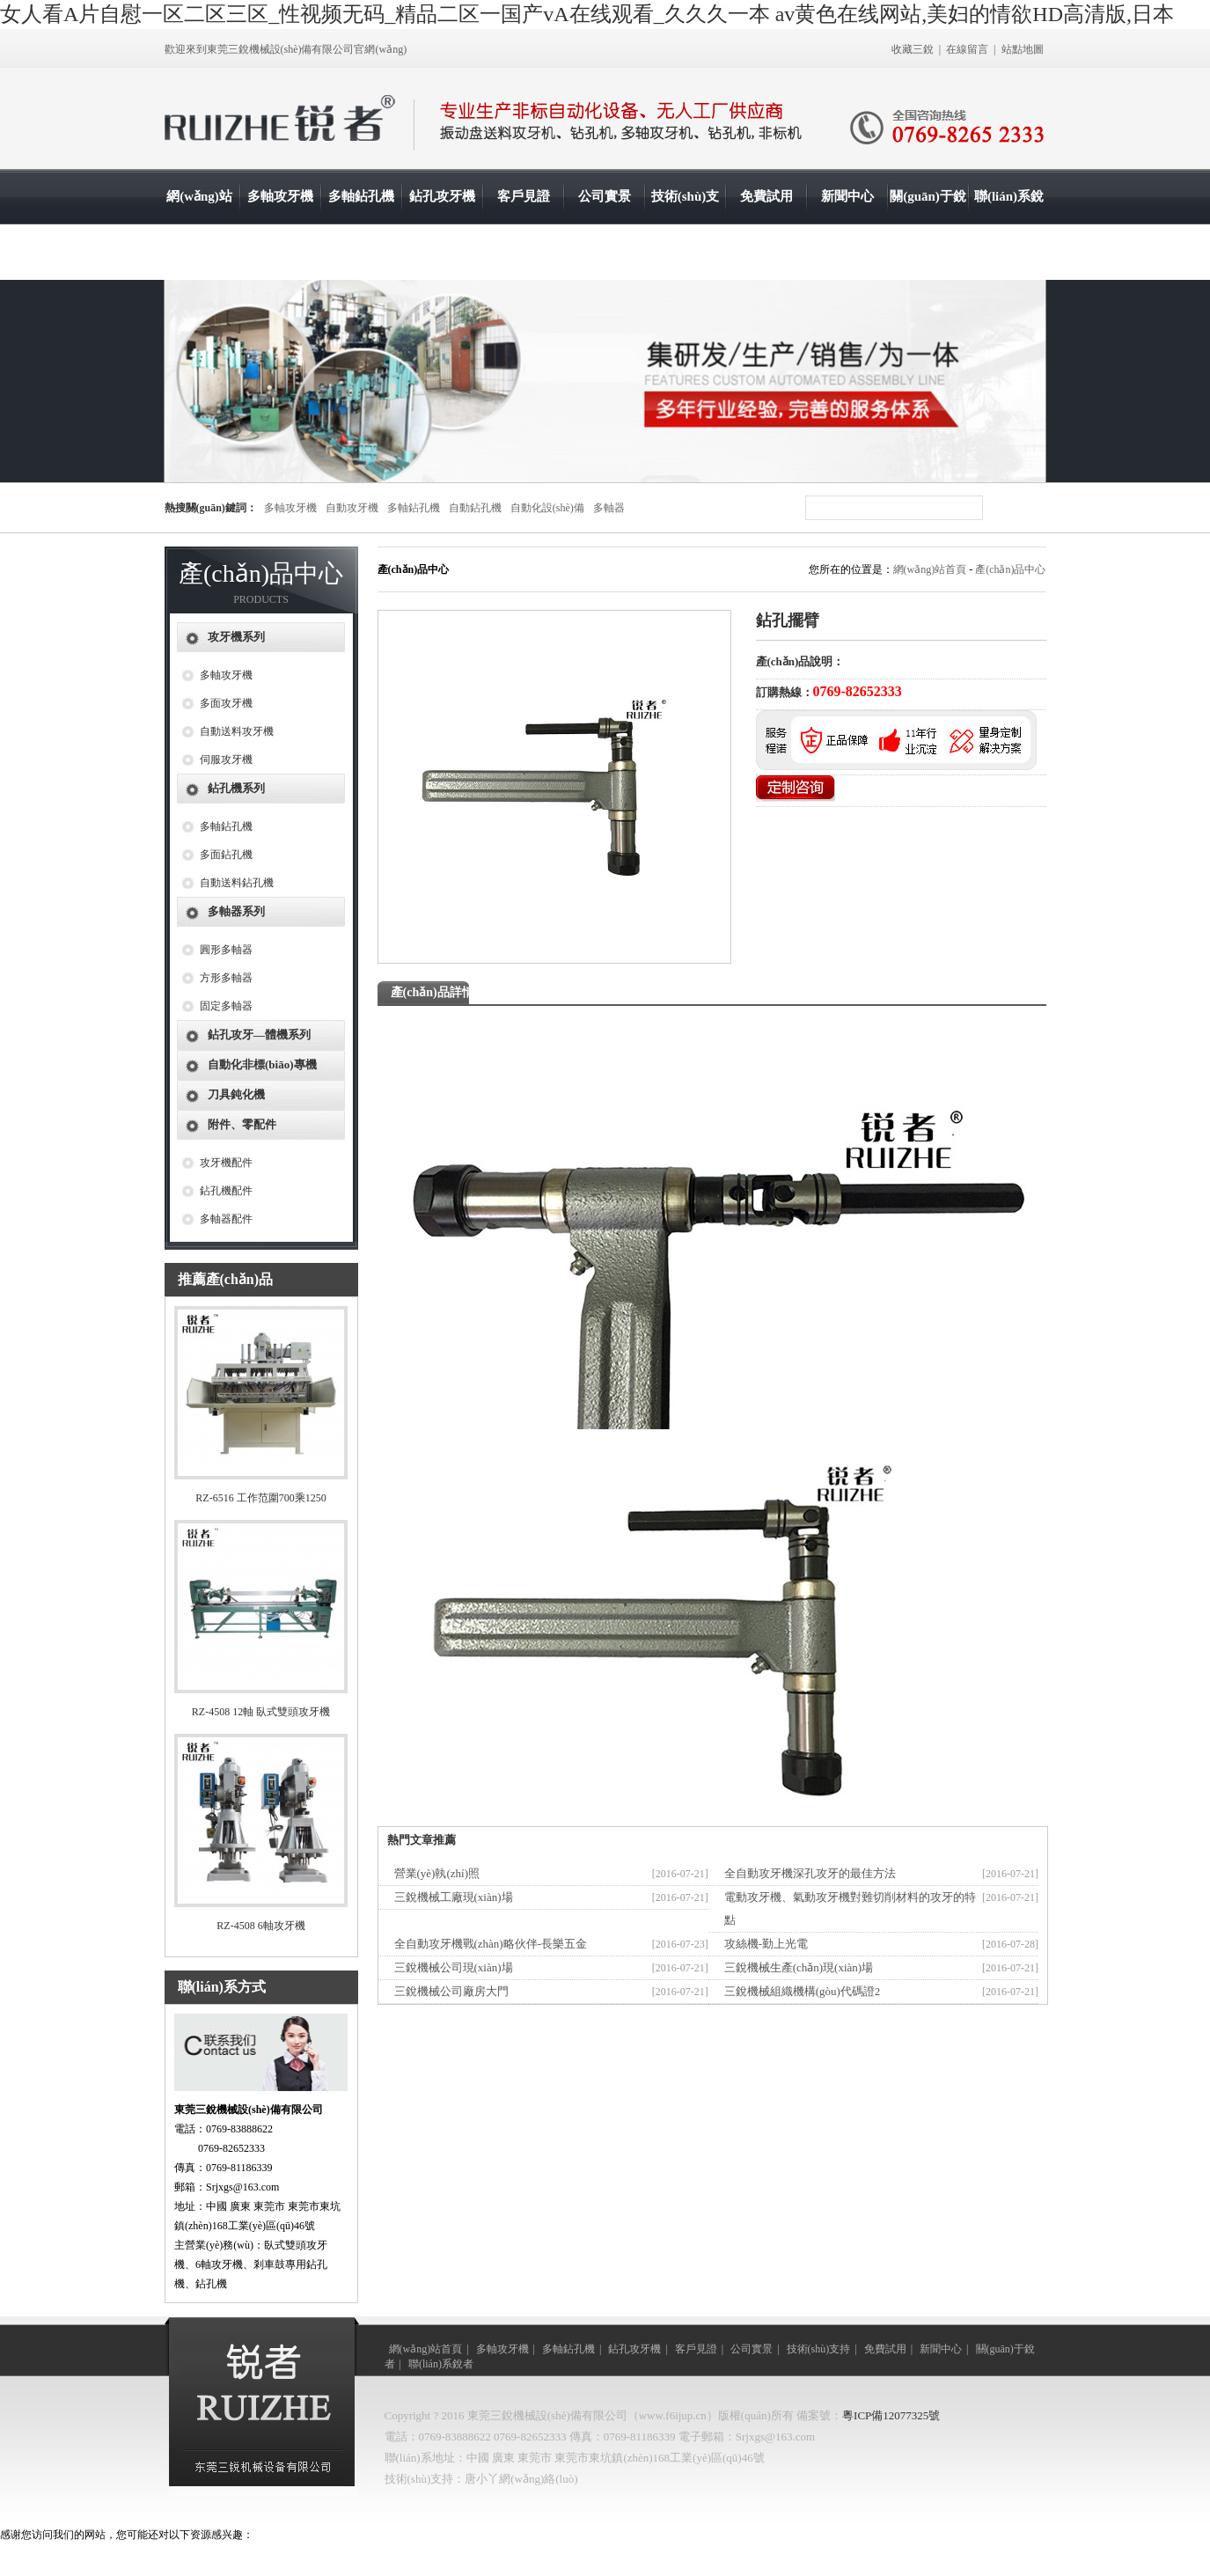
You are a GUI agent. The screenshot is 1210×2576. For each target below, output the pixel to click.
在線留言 (967, 49)
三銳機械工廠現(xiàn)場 (453, 1897)
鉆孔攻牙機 (442, 196)
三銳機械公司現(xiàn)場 (453, 1967)
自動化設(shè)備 (547, 508)
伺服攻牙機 (226, 759)
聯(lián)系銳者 (1009, 224)
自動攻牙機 (352, 508)
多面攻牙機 (226, 703)
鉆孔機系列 (236, 788)
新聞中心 (847, 196)
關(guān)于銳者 (928, 224)
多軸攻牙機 (280, 196)
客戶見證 (523, 196)
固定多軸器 (226, 1006)
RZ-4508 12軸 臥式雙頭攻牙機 (261, 1712)
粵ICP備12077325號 (891, 2415)
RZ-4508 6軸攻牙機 (260, 1925)
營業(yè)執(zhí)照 (437, 1873)
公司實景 (604, 196)
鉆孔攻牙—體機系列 (259, 1034)
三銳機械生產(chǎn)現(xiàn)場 (798, 1967)
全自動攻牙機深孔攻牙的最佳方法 (810, 1873)
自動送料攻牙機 (237, 731)
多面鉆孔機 (226, 854)
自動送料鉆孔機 (237, 883)
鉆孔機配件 (226, 1191)
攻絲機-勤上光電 (766, 1943)
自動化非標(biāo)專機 (262, 1064)
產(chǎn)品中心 (1010, 569)
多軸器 (609, 508)
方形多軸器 (226, 978)
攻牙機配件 (226, 1162)
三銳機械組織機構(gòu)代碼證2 (802, 1991)
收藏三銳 (912, 49)
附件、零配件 (242, 1124)
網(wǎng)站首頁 (199, 224)
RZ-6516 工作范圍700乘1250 (260, 1498)
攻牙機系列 (236, 636)
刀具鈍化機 (236, 1094)
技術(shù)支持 (685, 224)
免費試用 (766, 196)
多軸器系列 (236, 911)
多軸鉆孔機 (361, 196)
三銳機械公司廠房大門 (451, 1991)
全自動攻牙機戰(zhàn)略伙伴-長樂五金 (491, 1943)
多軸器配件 (226, 1219)
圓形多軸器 (226, 949)
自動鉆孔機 (475, 508)
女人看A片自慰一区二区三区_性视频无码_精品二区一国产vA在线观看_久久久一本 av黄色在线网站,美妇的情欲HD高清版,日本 (587, 14)
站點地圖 (1022, 49)
